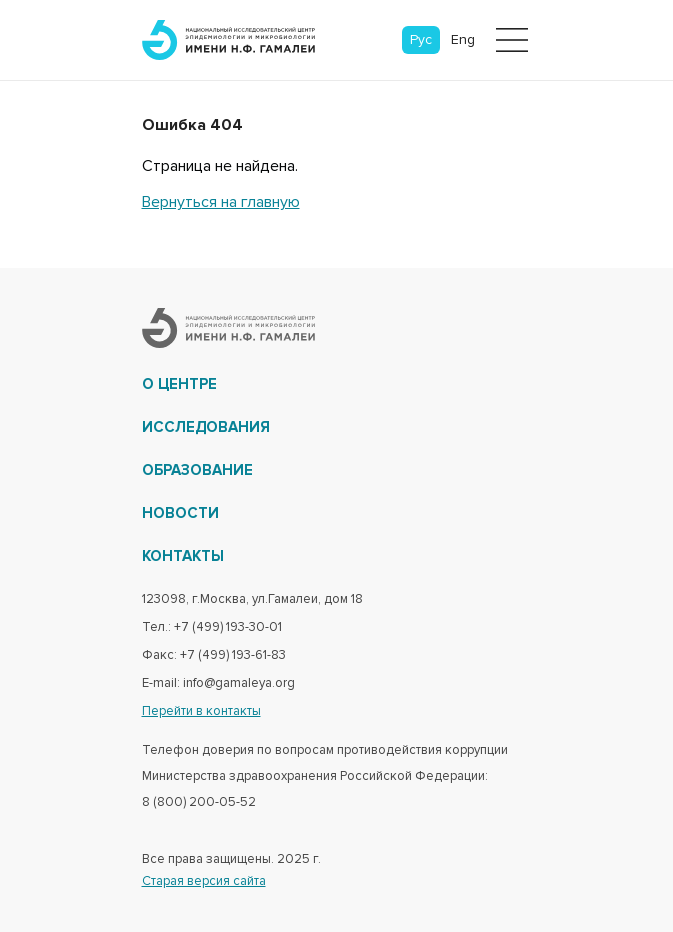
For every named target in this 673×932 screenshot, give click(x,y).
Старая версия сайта (204, 881)
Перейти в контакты (201, 711)
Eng (463, 39)
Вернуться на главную (221, 202)
